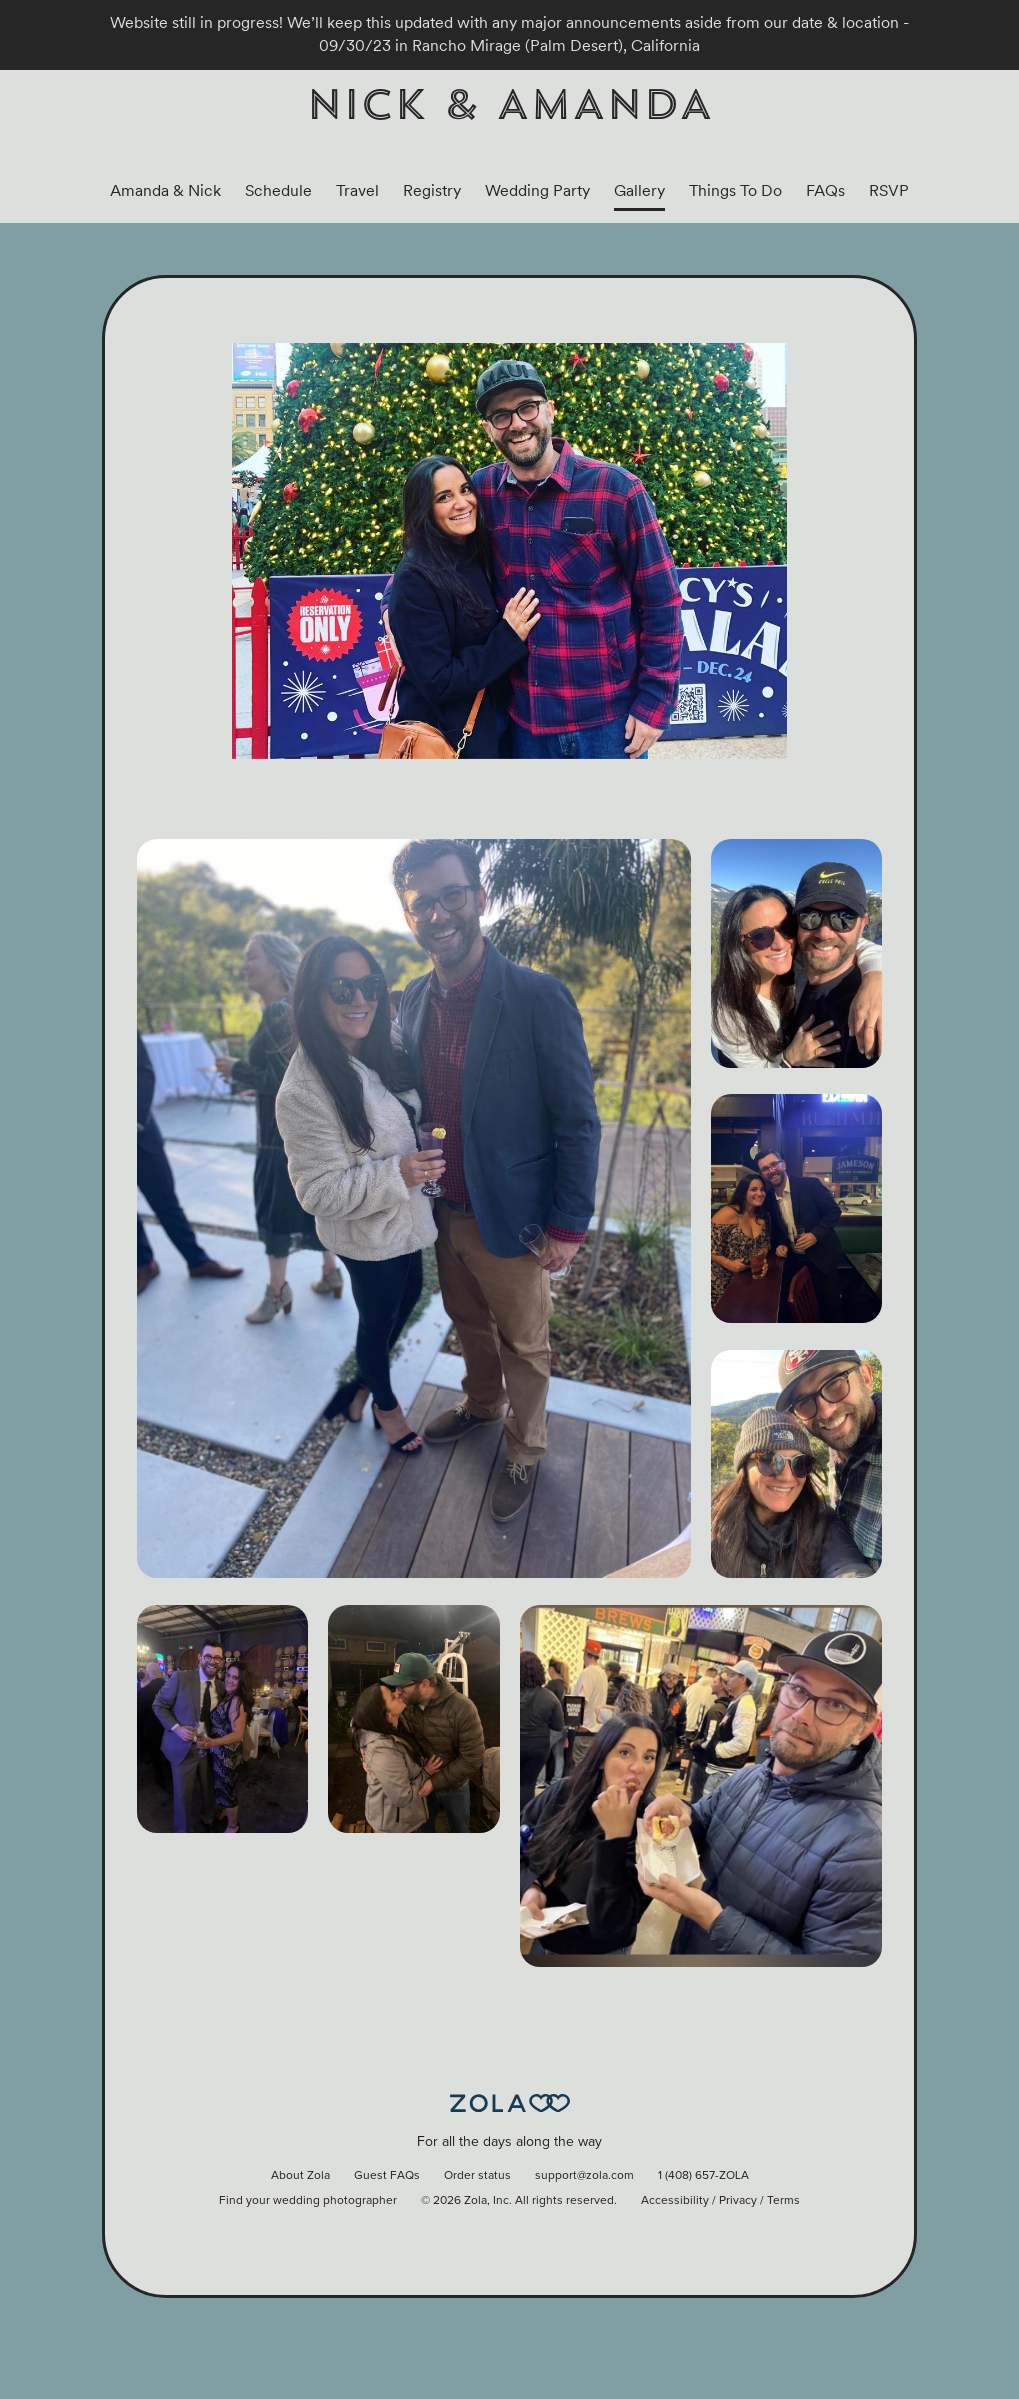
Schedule (278, 190)
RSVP (889, 190)
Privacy (738, 2201)
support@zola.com (584, 2176)
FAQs (825, 190)
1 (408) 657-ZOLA (703, 2176)
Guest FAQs (387, 2176)
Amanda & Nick (165, 190)
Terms (783, 2201)
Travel (357, 190)
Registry (432, 190)
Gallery (639, 190)
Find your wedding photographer (308, 2201)
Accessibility (675, 2201)
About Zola (300, 2176)
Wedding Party (537, 190)
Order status (477, 2176)
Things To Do (735, 190)
